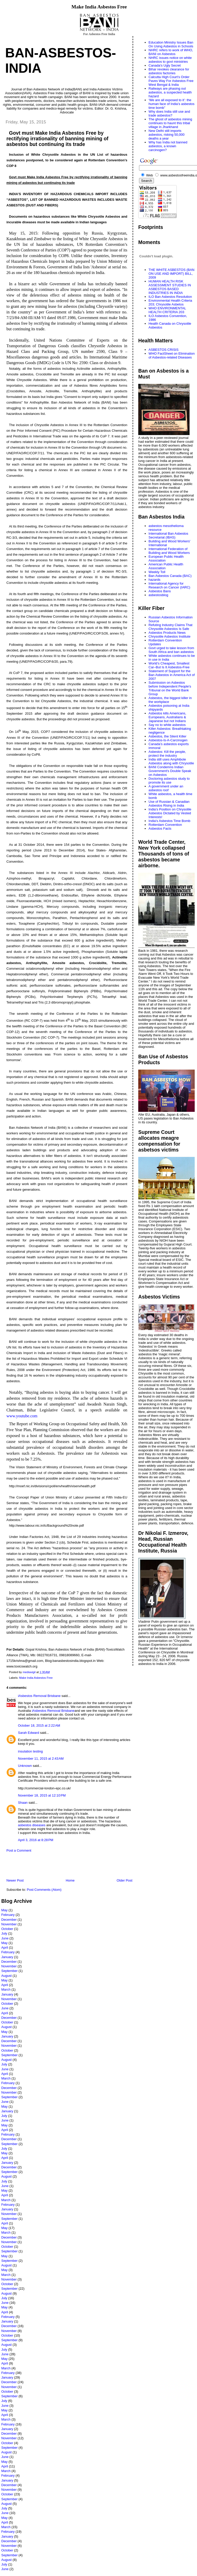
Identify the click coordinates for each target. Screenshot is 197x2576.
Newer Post (15, 1880)
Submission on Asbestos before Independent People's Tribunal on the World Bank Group (170, 688)
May (4, 1910)
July (4, 1933)
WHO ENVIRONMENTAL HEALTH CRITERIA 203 (167, 310)
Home (70, 1880)
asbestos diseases (31, 1825)
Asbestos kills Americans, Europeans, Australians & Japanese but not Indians (167, 717)
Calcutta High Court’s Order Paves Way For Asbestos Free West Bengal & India (171, 81)
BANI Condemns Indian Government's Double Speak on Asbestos (170, 771)
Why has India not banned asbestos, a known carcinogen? (168, 146)
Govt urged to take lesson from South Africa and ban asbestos (171, 650)
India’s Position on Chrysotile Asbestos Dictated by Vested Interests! (170, 813)
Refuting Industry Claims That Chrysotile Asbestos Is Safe (170, 627)
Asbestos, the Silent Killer (167, 736)
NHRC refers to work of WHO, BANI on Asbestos (171, 52)
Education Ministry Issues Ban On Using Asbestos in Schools (171, 44)
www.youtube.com (21, 1416)
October (7, 1929)
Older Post (124, 1880)
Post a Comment (18, 1850)
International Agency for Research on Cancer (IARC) (169, 585)
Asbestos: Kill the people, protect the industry (167, 753)
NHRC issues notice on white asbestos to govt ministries (170, 60)
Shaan (23, 1802)
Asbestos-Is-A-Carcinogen (168, 740)
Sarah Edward (28, 1733)
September (9, 1971)
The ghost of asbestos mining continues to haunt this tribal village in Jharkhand (170, 123)
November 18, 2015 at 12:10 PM (42, 1795)
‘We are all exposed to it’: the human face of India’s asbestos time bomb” (171, 104)
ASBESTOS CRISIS (164, 350)
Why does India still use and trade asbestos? (169, 113)
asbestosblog (158, 595)
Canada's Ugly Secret (165, 65)
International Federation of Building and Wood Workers (169, 551)
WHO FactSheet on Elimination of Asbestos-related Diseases (172, 355)
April (4, 1947)
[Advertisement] (61, 1866)
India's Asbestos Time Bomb (169, 821)
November (9, 1924)
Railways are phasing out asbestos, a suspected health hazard (170, 92)
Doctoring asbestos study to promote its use (169, 780)
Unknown (25, 1766)
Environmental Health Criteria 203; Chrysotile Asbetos (170, 302)
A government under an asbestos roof (166, 788)
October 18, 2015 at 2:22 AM (39, 1725)
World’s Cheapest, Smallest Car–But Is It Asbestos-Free (169, 665)
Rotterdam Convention (165, 825)
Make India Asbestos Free (36, 1677)
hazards (154, 580)
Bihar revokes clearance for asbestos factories (169, 71)
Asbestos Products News (167, 633)
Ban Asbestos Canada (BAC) (170, 576)
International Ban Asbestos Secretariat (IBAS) (168, 535)
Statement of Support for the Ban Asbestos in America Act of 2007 (172, 675)
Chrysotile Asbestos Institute (169, 636)
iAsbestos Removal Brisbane (39, 1696)
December (9, 1920)
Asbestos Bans (160, 591)
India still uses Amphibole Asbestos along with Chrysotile (171, 761)
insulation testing (30, 1751)
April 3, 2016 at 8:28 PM (35, 1840)
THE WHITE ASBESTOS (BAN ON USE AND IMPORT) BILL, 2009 (171, 273)
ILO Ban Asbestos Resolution (170, 297)
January (7, 1957)
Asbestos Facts (160, 828)
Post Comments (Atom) (44, 1890)
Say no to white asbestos (167, 725)
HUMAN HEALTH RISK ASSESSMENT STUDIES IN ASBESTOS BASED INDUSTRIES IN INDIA (170, 287)
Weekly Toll (157, 572)
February (8, 1915)
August (6, 1976)
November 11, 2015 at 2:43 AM (41, 1758)
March (6, 1989)
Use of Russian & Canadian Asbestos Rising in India (169, 803)
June (4, 1938)
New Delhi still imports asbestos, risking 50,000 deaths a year (166, 134)
